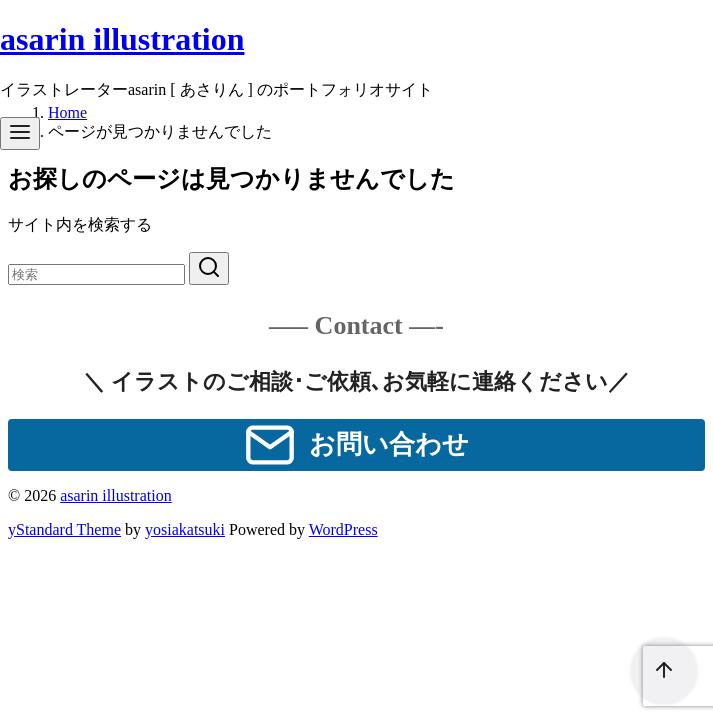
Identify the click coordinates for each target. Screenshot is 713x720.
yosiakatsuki (185, 529)
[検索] (96, 274)
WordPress (343, 529)
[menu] (20, 133)
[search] (209, 268)
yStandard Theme (64, 529)
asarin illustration (122, 39)
